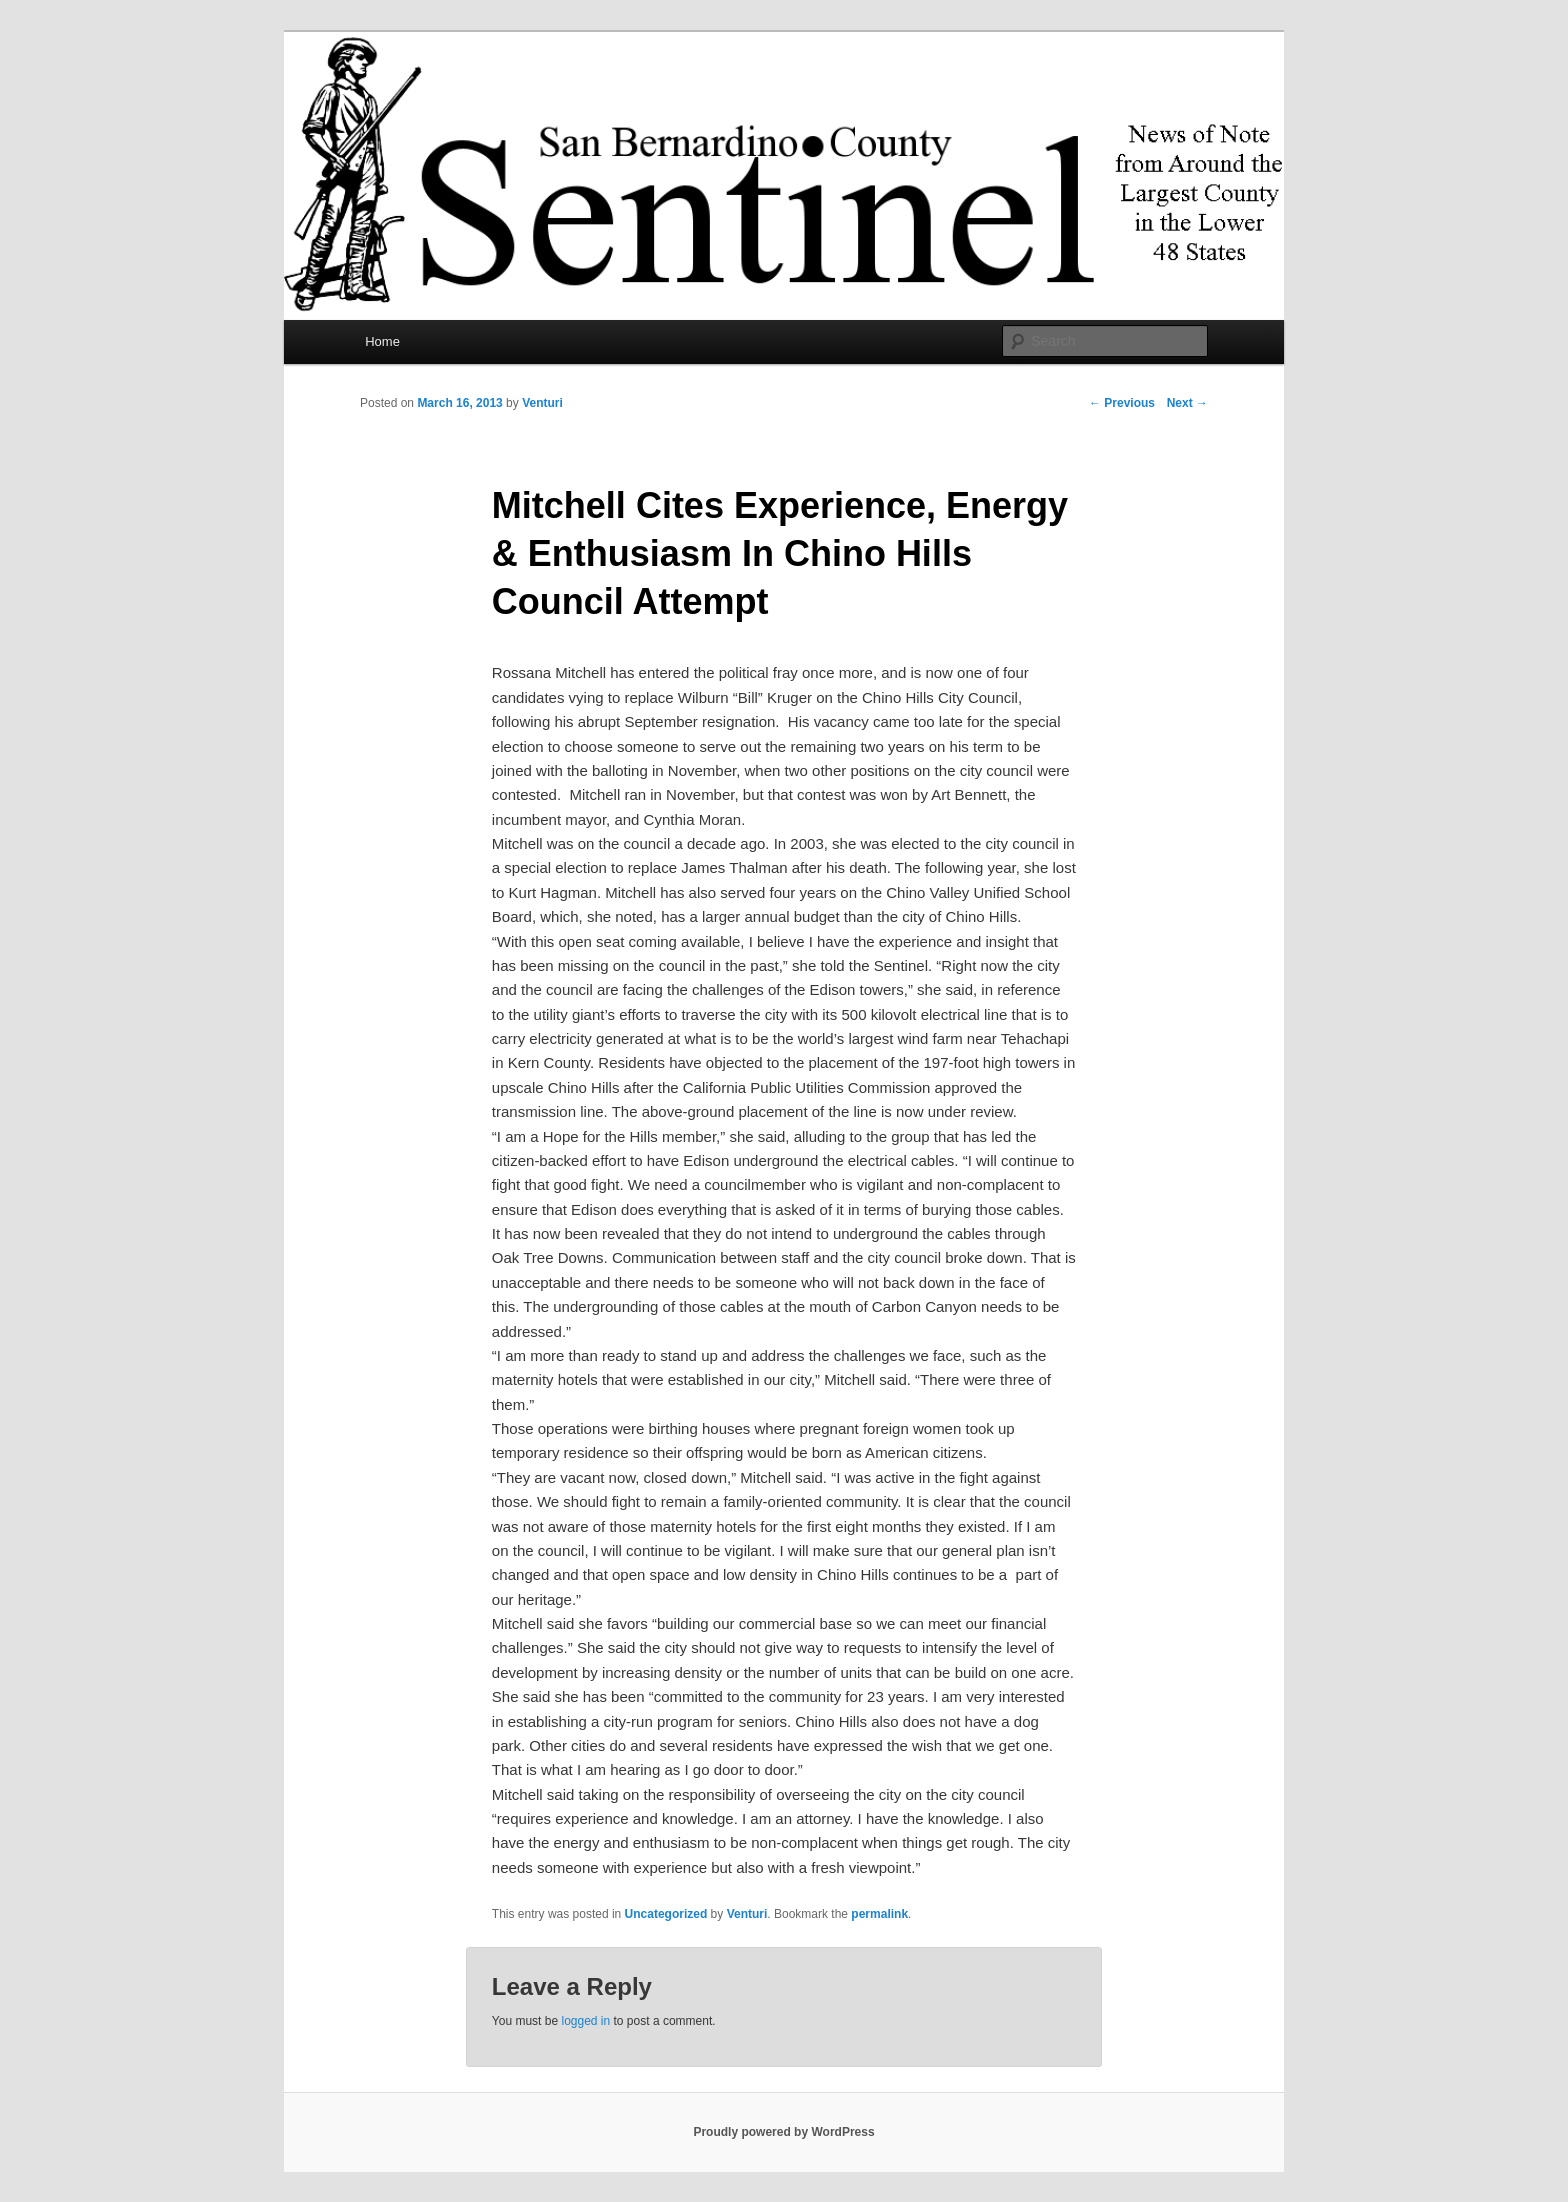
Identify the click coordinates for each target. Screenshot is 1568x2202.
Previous (1122, 403)
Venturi (542, 403)
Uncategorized (666, 1914)
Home (382, 341)
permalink (879, 1914)
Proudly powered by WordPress (783, 2132)
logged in (585, 2021)
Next (1187, 403)
